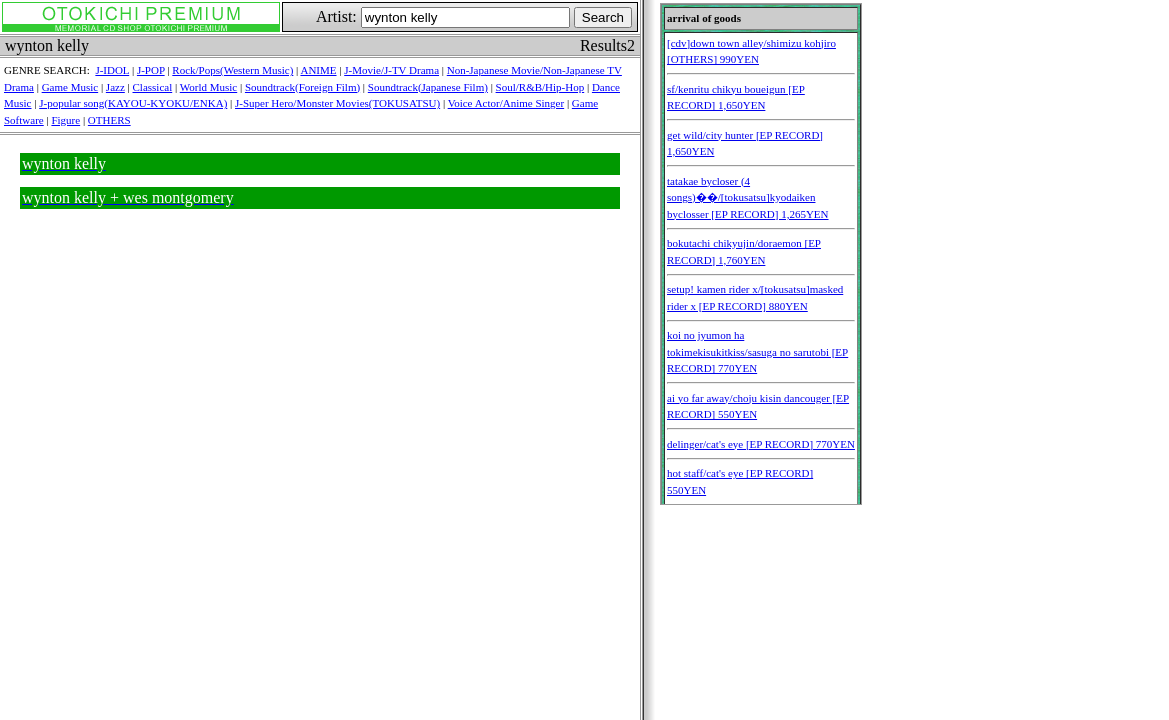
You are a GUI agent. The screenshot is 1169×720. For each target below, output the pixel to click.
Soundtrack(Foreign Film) (302, 87)
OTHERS (109, 120)
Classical (153, 87)
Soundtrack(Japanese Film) (428, 87)
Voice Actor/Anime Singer (506, 103)
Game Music (70, 87)
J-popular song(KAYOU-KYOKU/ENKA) (133, 103)
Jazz (115, 87)
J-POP (151, 70)
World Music (208, 87)
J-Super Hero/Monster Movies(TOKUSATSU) (337, 103)
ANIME (318, 70)
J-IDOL (112, 70)
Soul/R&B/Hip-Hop (540, 87)
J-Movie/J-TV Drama (391, 70)
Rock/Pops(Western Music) (232, 70)
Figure (65, 120)
